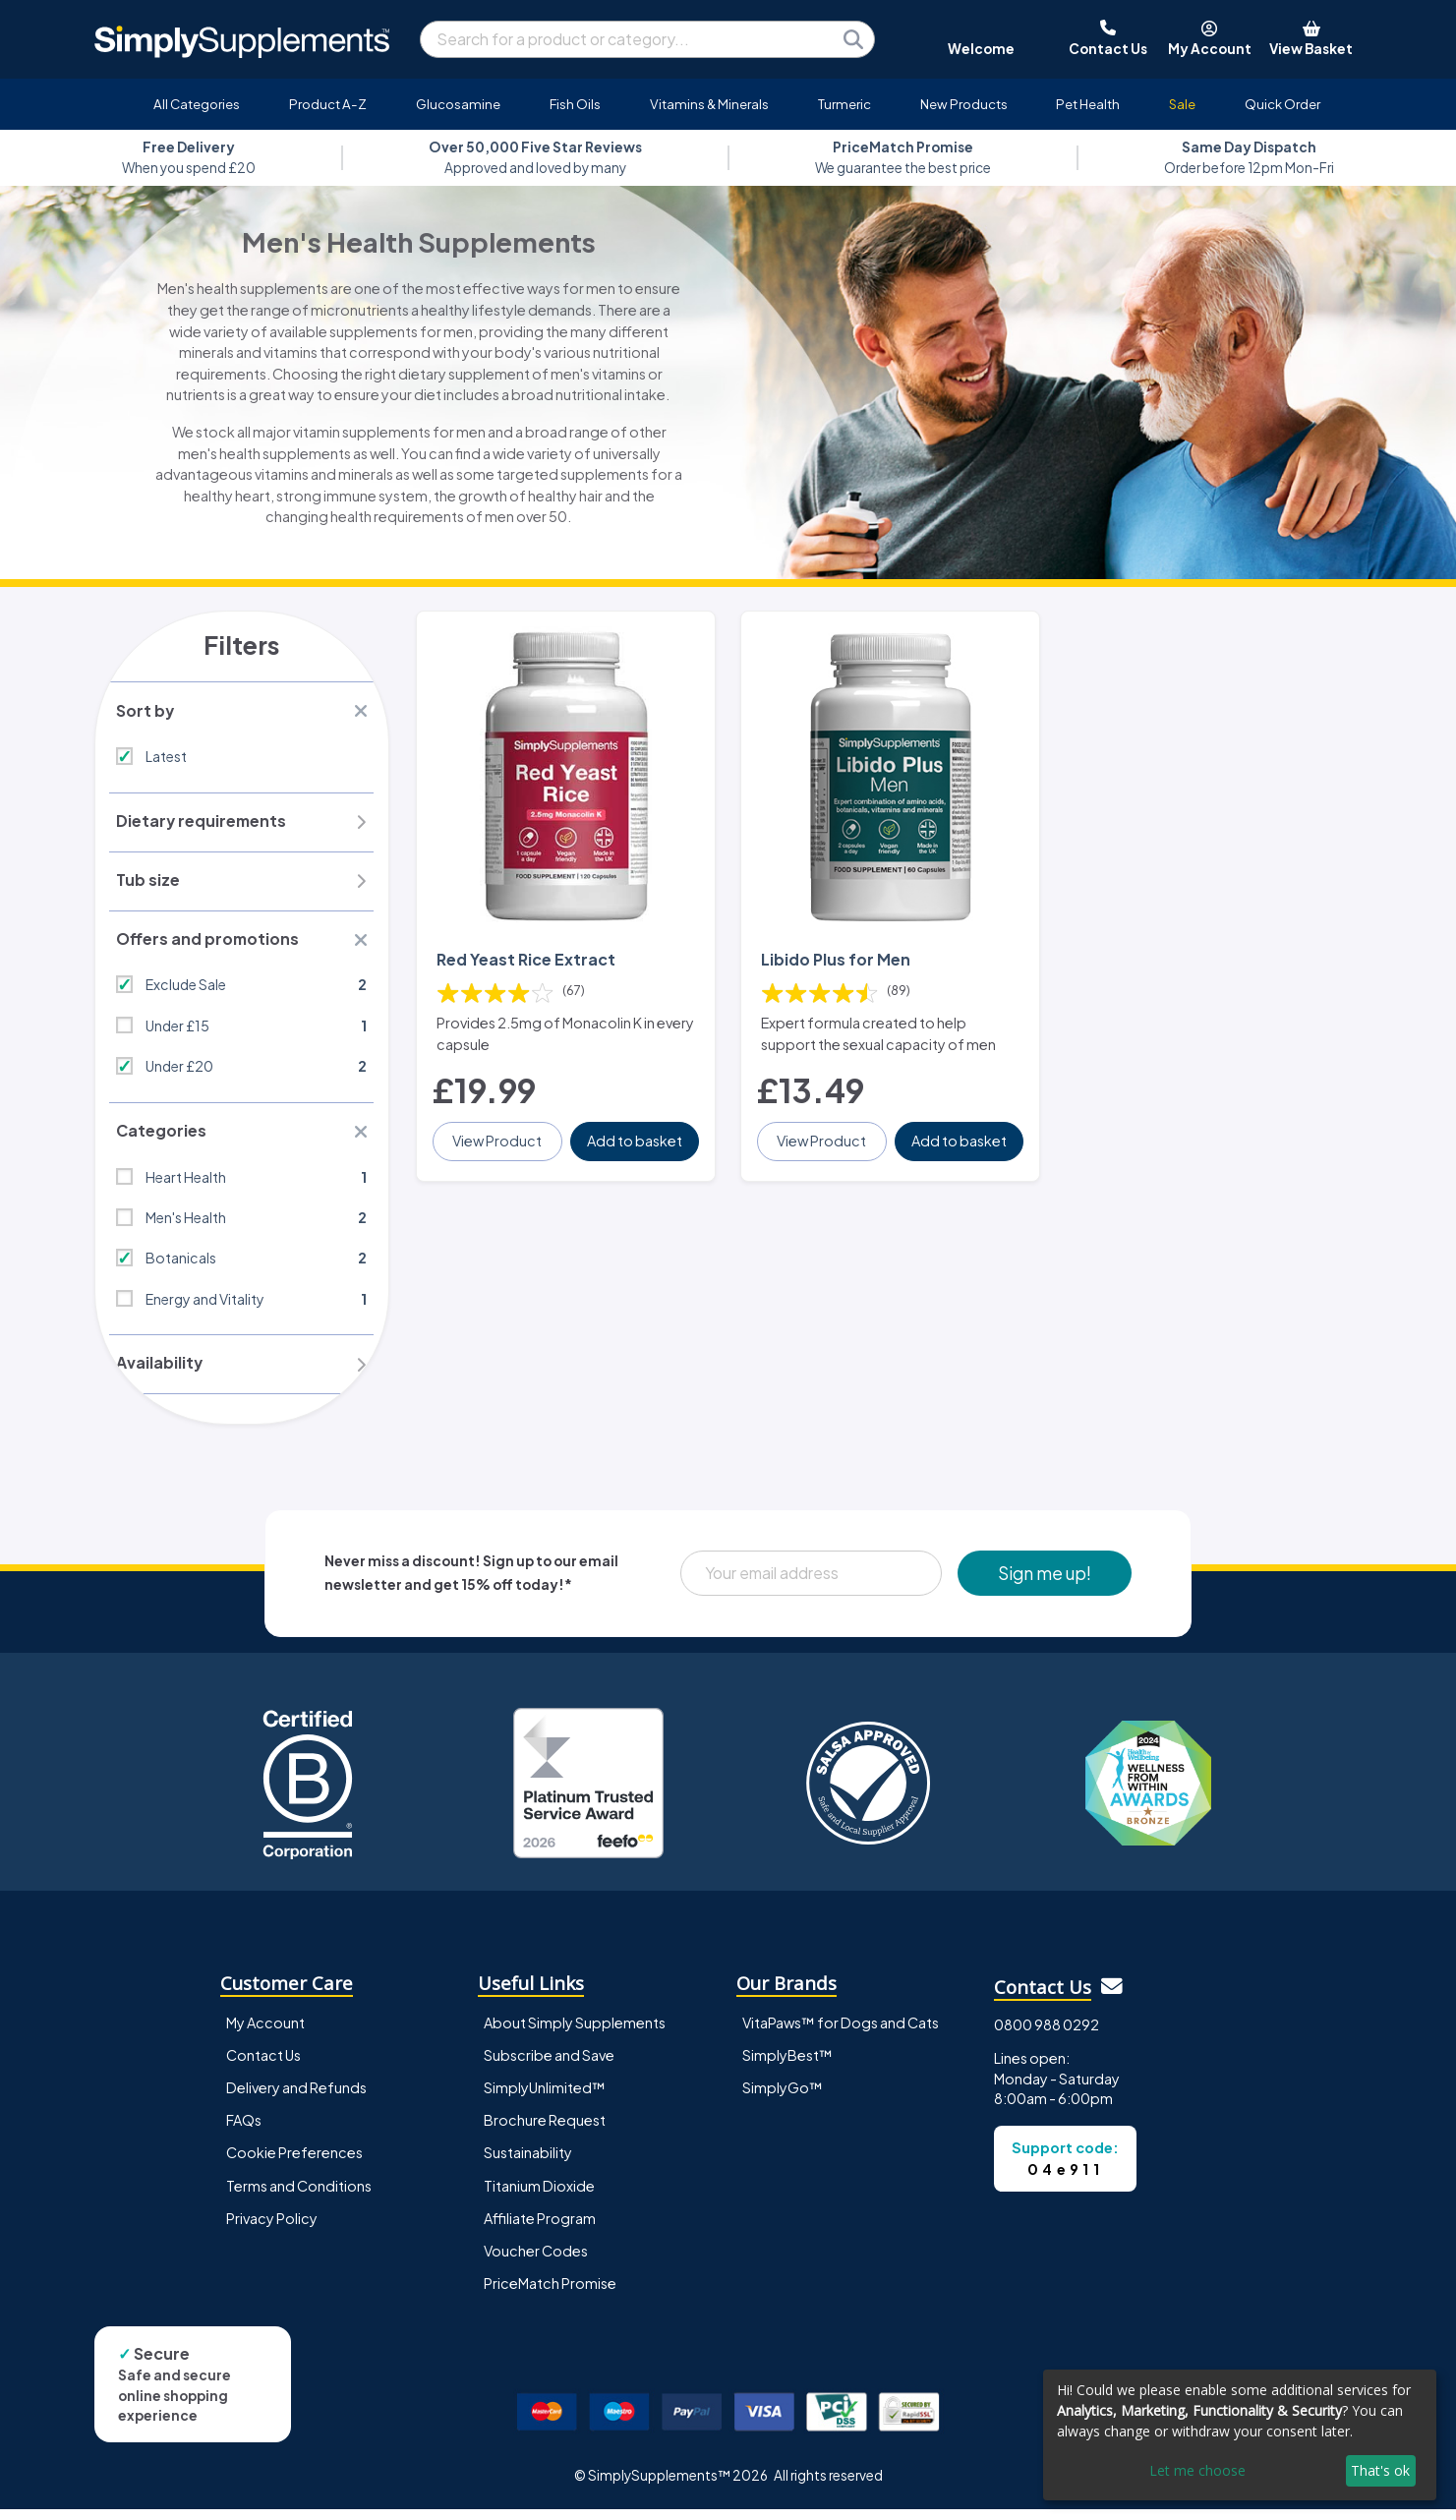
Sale (1182, 103)
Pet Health (1088, 103)
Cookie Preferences (294, 2164)
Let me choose (1197, 2470)
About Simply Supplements (575, 2034)
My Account (265, 2034)
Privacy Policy (272, 2229)
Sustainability (528, 2164)
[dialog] (1239, 2435)
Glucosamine (458, 103)
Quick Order (1282, 103)
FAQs (244, 2131)
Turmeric (844, 103)
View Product (499, 1132)
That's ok (1380, 2470)
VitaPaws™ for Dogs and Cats (840, 2034)
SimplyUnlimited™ (545, 2099)
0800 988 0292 (1046, 2035)
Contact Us (263, 2067)
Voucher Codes (536, 2261)
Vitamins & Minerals (709, 103)
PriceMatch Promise (550, 2294)
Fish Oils (575, 103)
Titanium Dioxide (539, 2196)
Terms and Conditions (299, 2196)
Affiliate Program (540, 2229)
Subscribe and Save (549, 2067)
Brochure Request (545, 2131)
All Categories (196, 103)
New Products (964, 103)
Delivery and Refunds (296, 2099)
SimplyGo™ (782, 2099)
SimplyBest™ (787, 2067)
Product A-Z (328, 103)
